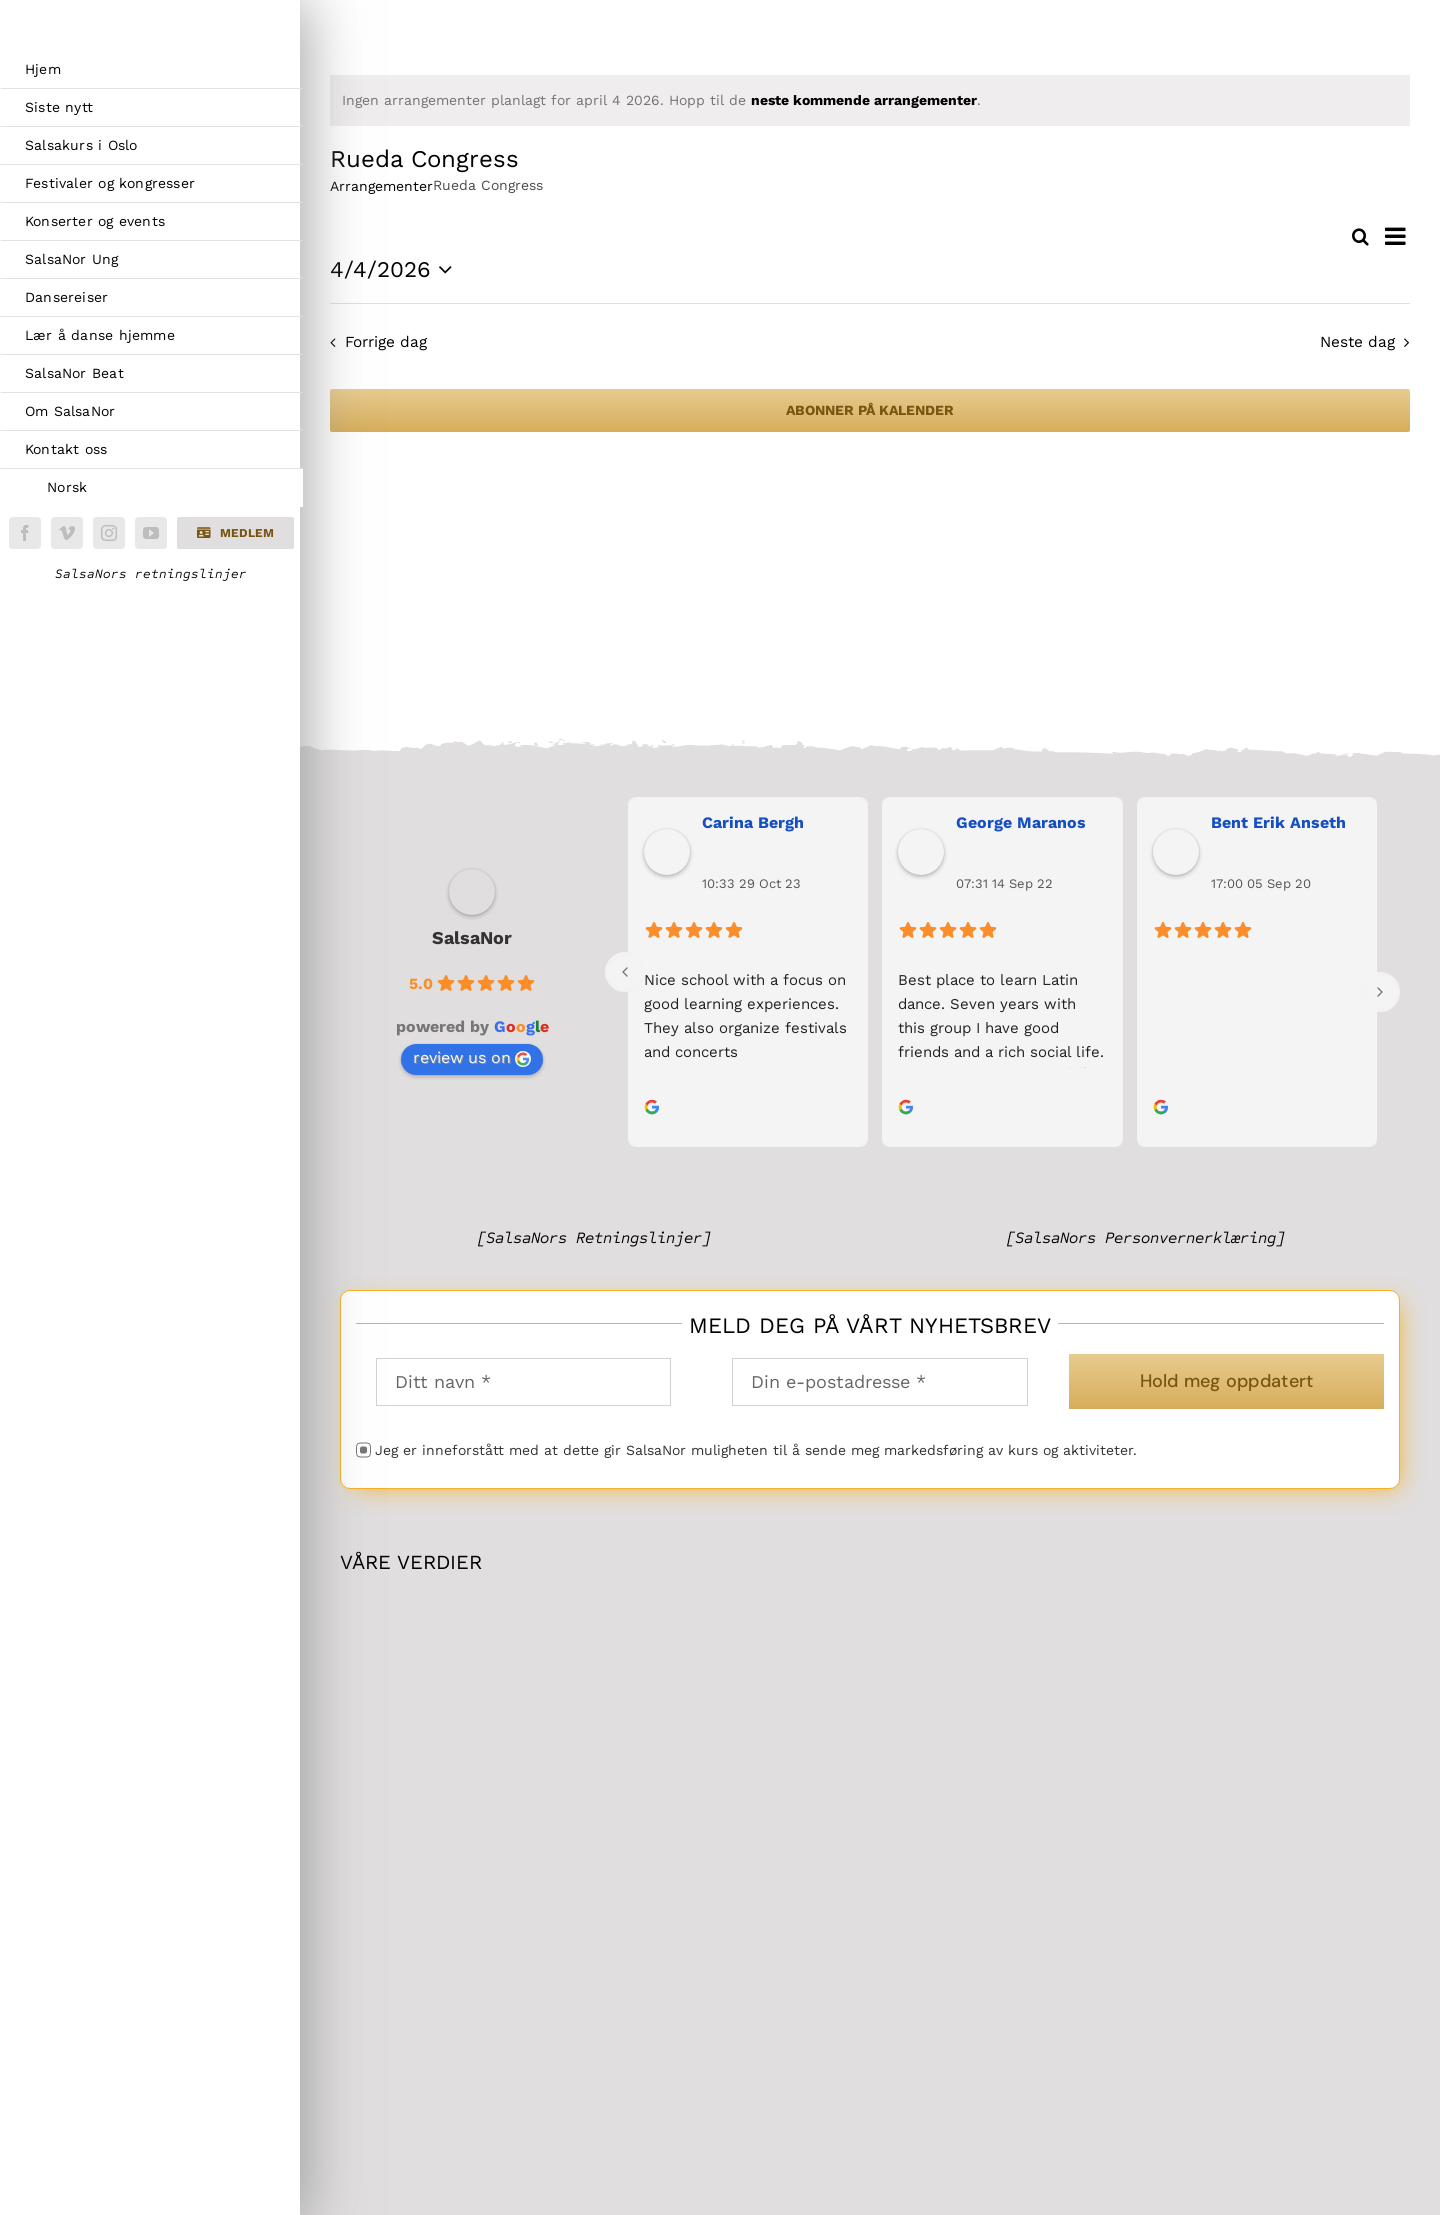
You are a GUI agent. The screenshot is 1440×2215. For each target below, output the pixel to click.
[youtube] (151, 533)
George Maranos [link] (1021, 822)
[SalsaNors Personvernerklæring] (1145, 1237)
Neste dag (1357, 342)
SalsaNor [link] (472, 937)
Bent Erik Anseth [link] (1278, 822)
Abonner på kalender (870, 410)
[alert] (870, 100)
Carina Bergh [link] (753, 822)
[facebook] (25, 533)
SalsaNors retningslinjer (151, 574)
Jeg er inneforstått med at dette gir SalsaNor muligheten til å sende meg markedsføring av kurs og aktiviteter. (756, 1450)
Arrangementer (381, 186)
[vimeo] (67, 533)
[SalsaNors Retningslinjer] (594, 1237)
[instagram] (109, 533)
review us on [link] (472, 1057)
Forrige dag (386, 342)
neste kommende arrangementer (864, 100)
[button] (235, 533)
